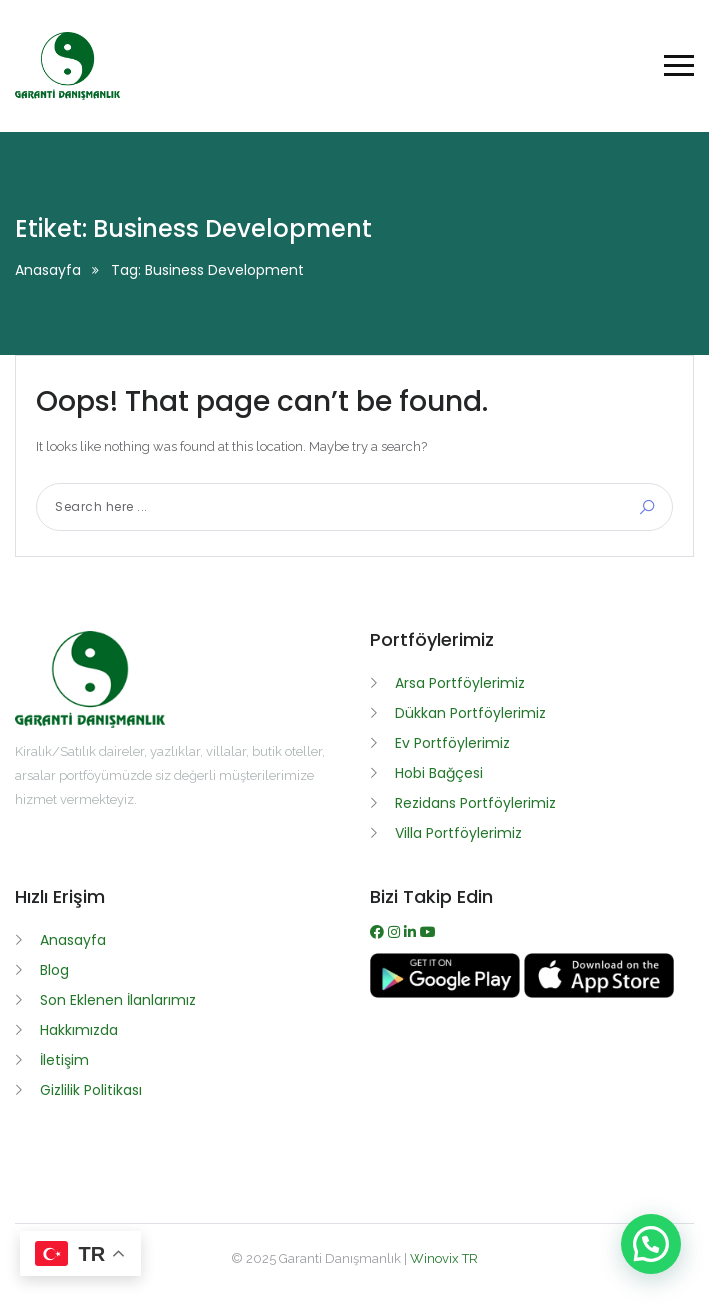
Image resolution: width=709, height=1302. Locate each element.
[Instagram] (396, 932)
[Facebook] (379, 932)
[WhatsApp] (412, 932)
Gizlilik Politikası (91, 1090)
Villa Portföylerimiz (458, 833)
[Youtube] (428, 932)
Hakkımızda (79, 1030)
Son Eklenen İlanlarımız (118, 1000)
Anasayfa (48, 270)
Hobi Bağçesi (439, 773)
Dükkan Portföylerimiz (470, 713)
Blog (54, 970)
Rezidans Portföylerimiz (475, 803)
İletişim (64, 1060)
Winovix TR (444, 1258)
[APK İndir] (447, 993)
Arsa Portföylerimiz (460, 683)
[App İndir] (599, 993)
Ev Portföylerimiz (452, 743)
